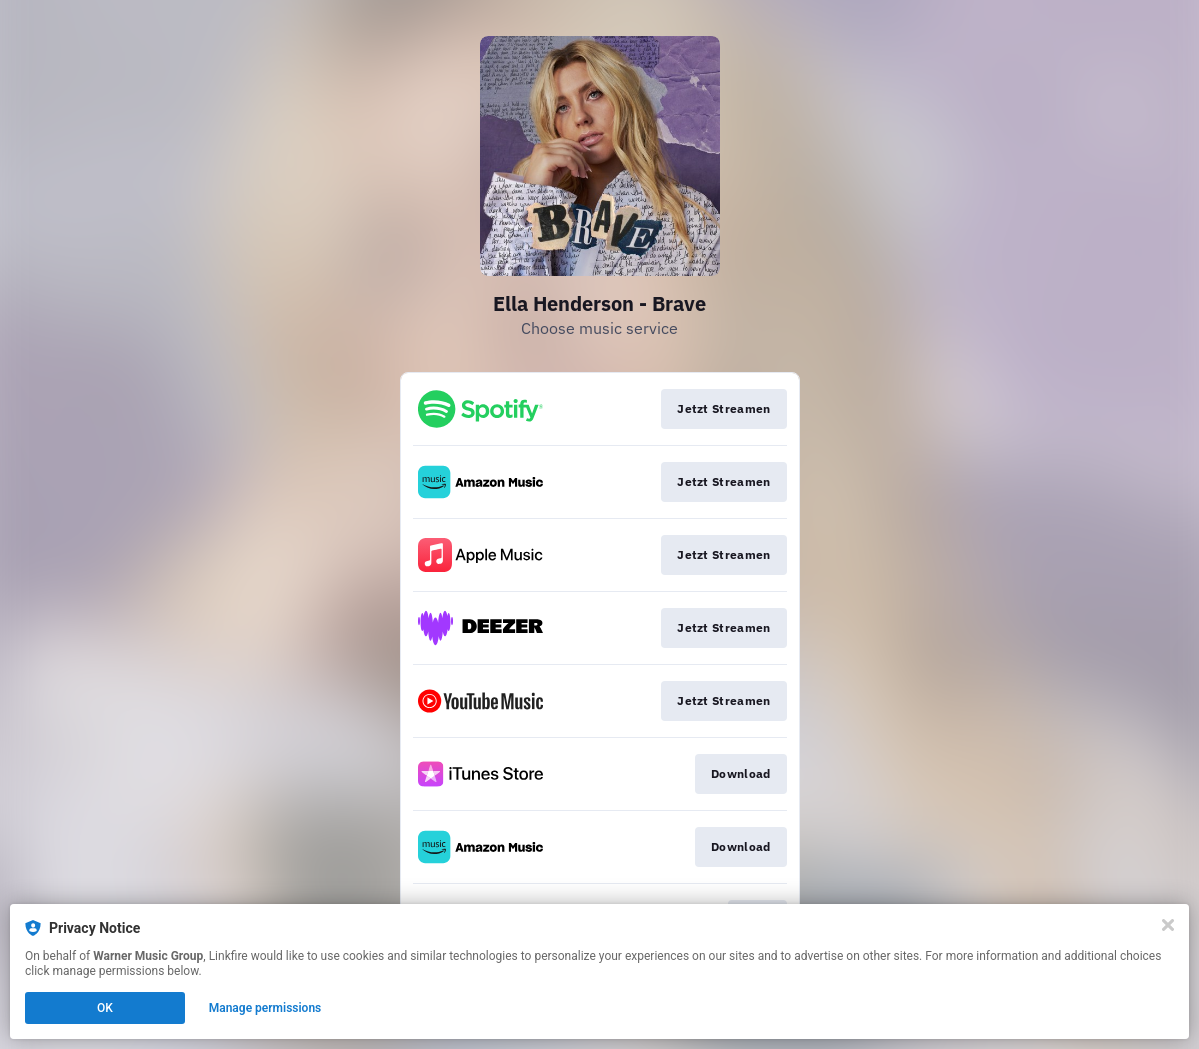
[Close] (1168, 925)
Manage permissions (265, 1008)
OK (105, 1008)
